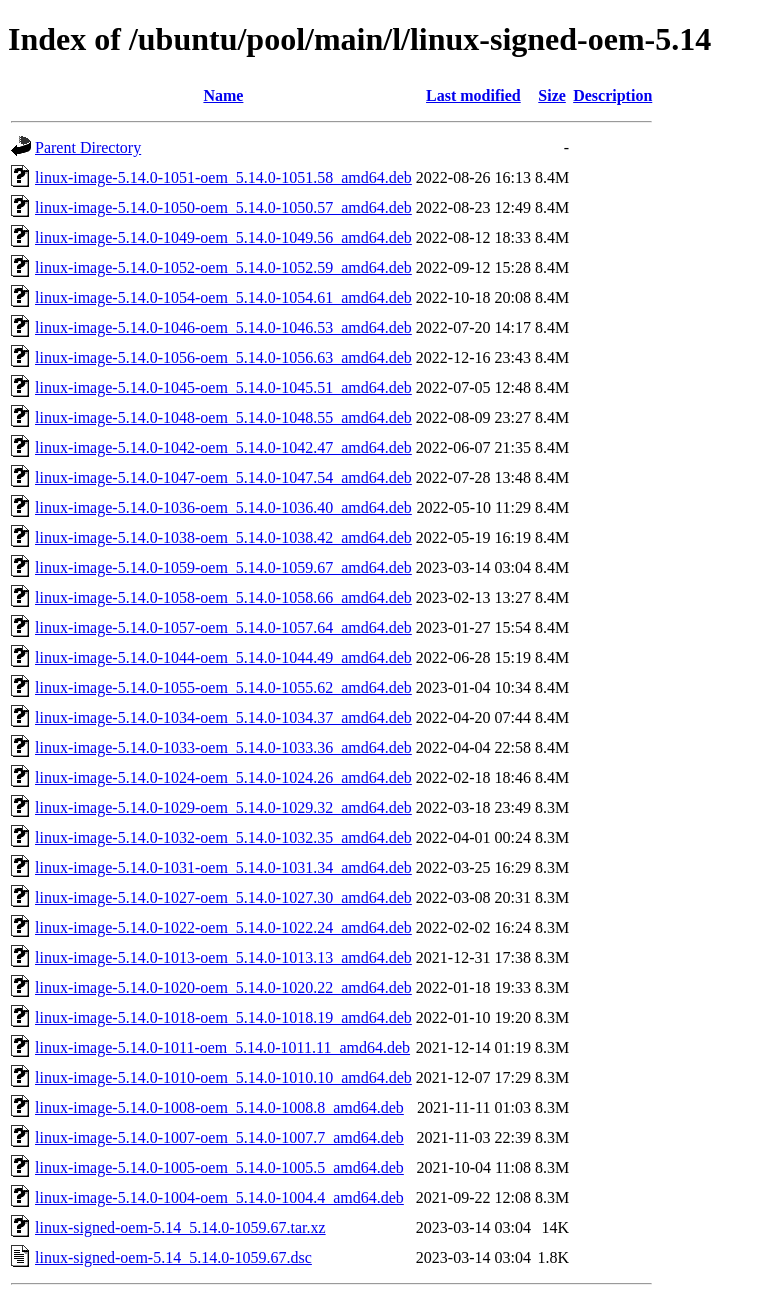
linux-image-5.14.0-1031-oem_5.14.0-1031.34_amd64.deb (223, 867)
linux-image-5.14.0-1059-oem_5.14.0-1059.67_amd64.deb (223, 567)
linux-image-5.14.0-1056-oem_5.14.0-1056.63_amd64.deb (223, 357)
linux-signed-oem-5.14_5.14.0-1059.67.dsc (173, 1257)
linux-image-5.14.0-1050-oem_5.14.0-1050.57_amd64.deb (223, 207)
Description (612, 95)
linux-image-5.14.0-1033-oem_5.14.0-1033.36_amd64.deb (223, 747)
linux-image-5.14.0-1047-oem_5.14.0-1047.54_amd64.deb (223, 477)
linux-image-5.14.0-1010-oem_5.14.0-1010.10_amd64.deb (223, 1077)
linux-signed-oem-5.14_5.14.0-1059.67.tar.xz (180, 1227)
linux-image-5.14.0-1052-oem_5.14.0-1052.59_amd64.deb (223, 267)
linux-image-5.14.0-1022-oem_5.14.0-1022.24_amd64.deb (223, 927)
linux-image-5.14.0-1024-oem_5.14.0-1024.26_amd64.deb (223, 777)
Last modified (473, 95)
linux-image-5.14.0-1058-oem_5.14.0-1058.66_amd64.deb (223, 597)
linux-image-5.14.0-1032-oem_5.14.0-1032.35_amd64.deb (223, 837)
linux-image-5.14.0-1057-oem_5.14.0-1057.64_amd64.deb (223, 627)
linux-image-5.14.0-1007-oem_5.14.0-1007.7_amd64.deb (219, 1137)
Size (552, 95)
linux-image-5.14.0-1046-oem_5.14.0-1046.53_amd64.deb (223, 327)
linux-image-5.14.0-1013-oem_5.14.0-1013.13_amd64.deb (223, 957)
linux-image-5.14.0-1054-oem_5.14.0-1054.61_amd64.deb (223, 297)
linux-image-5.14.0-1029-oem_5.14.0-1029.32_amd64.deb (223, 807)
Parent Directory (88, 147)
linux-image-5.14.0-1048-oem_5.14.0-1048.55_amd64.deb (223, 417)
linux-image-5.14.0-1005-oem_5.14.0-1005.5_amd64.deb (219, 1167)
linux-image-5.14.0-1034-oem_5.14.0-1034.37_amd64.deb (223, 717)
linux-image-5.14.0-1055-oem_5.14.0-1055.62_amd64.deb (223, 687)
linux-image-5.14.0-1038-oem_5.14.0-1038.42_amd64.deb (223, 537)
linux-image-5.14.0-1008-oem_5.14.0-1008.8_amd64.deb (219, 1107)
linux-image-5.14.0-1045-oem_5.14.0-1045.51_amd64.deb (223, 387)
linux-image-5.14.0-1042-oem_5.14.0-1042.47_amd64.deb (223, 447)
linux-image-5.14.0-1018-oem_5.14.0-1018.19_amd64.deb (223, 1017)
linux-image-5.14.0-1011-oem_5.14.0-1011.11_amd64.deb (222, 1047)
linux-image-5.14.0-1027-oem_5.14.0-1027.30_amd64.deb (223, 897)
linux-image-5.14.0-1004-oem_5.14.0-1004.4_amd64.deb (219, 1197)
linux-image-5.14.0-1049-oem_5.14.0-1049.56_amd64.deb (223, 237)
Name (223, 95)
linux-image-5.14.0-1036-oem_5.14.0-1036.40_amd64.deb (223, 507)
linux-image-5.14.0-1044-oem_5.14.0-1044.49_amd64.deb (223, 657)
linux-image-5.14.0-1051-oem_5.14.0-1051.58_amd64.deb (223, 177)
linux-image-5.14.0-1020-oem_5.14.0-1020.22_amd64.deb (223, 987)
